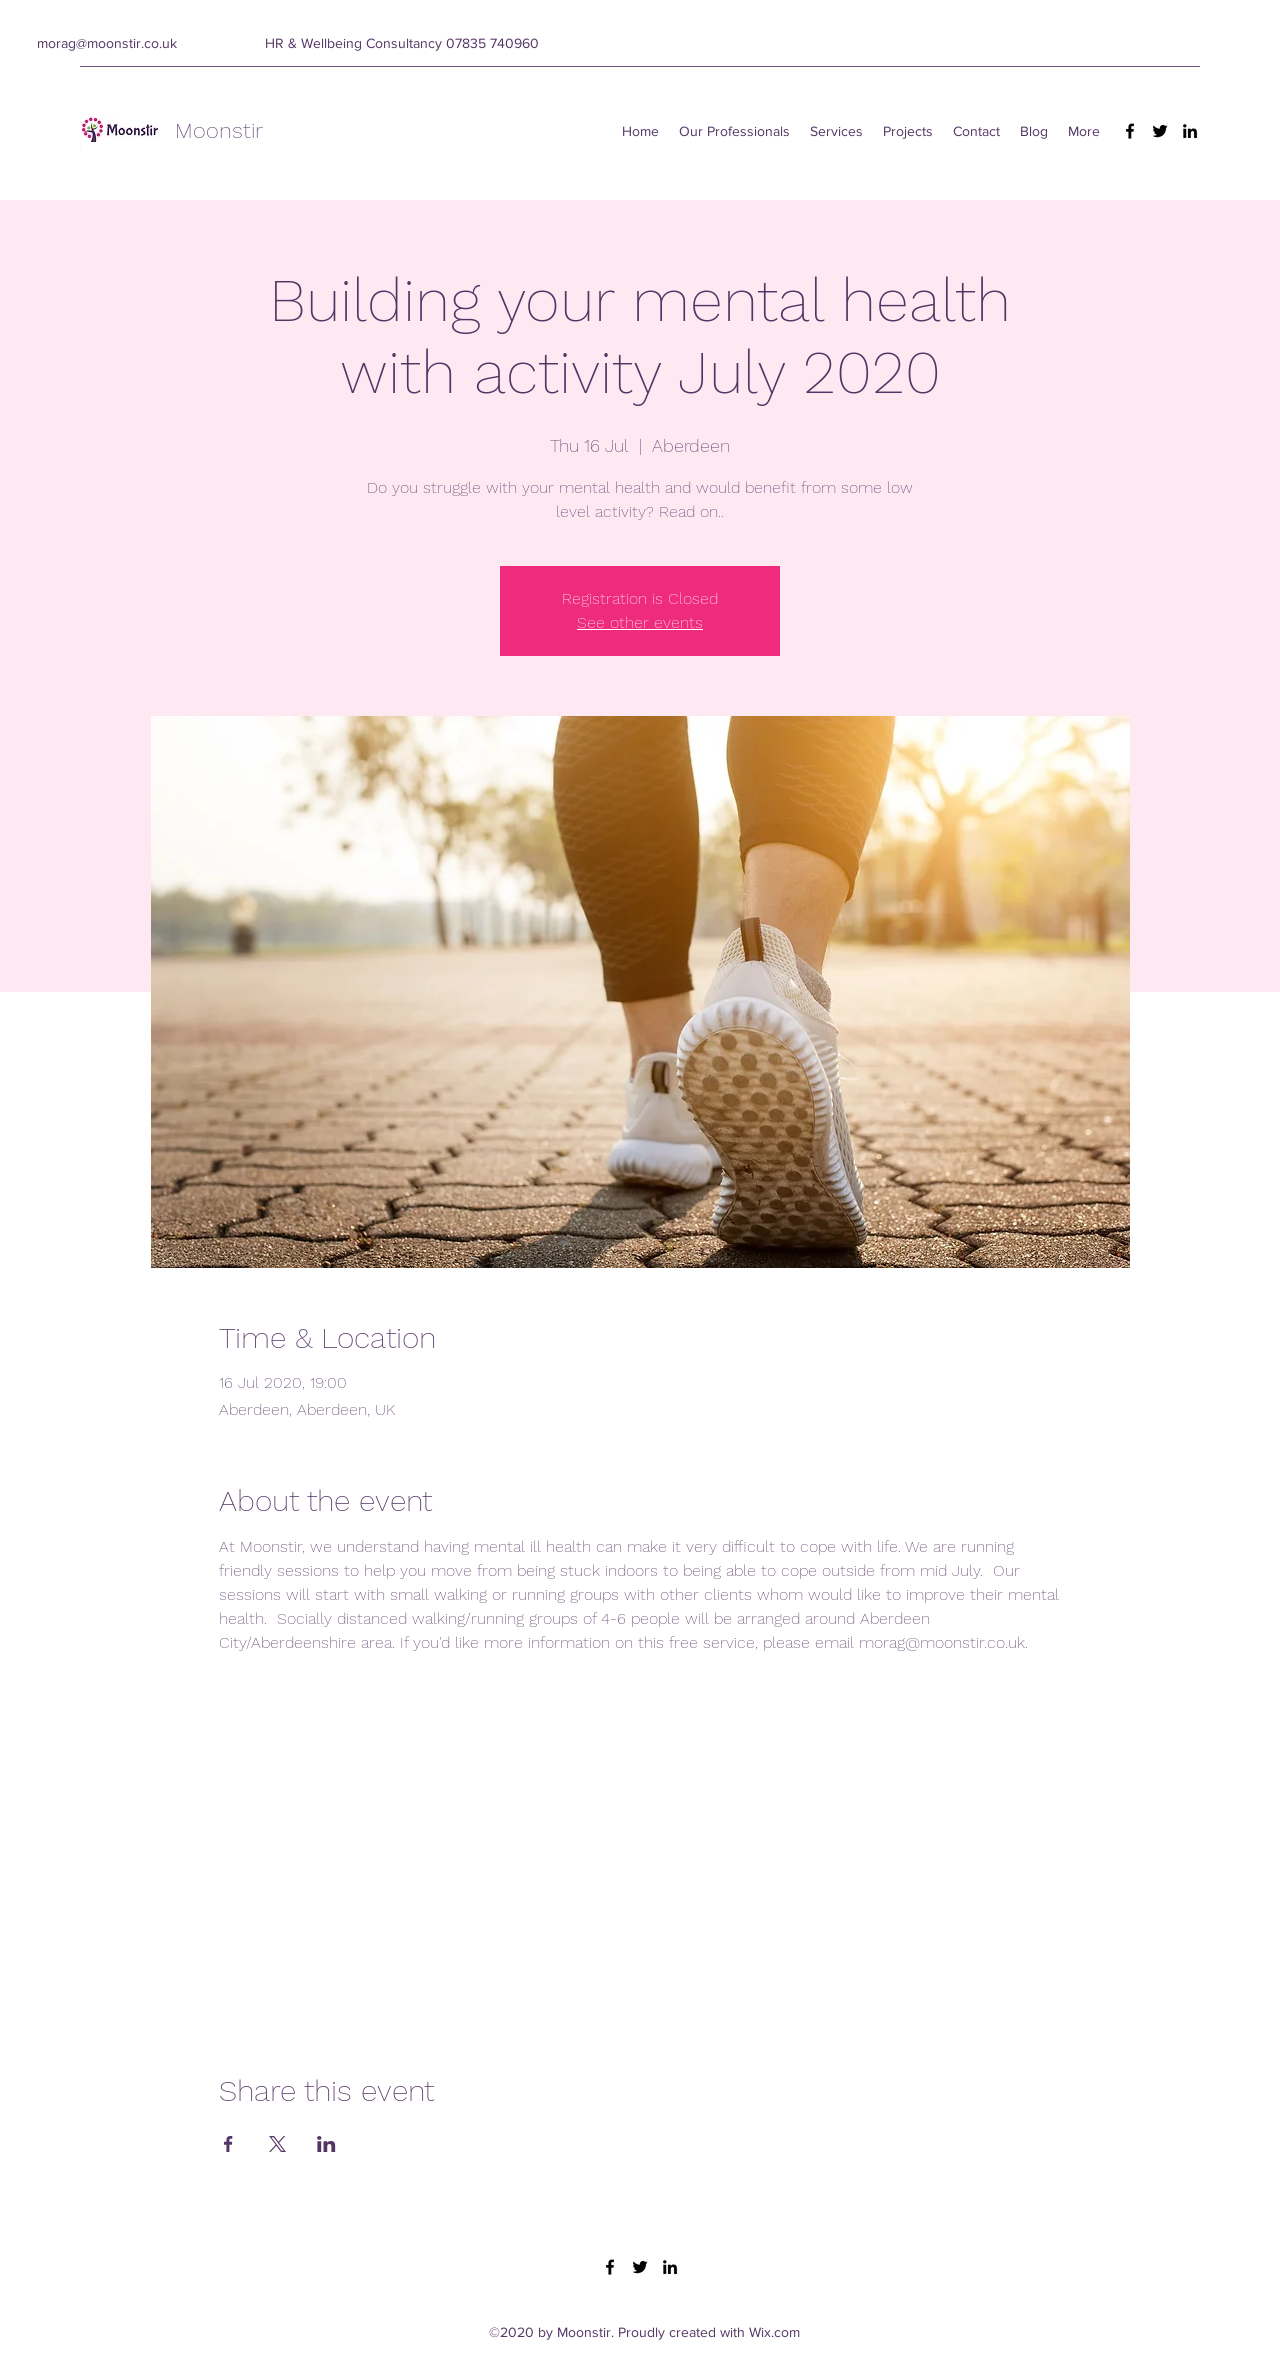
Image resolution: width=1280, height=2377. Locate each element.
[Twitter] (1160, 131)
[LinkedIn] (1190, 131)
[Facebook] (1130, 131)
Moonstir (219, 130)
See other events (640, 622)
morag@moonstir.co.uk (107, 43)
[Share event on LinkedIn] (326, 2144)
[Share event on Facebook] (228, 2144)
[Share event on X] (277, 2144)
